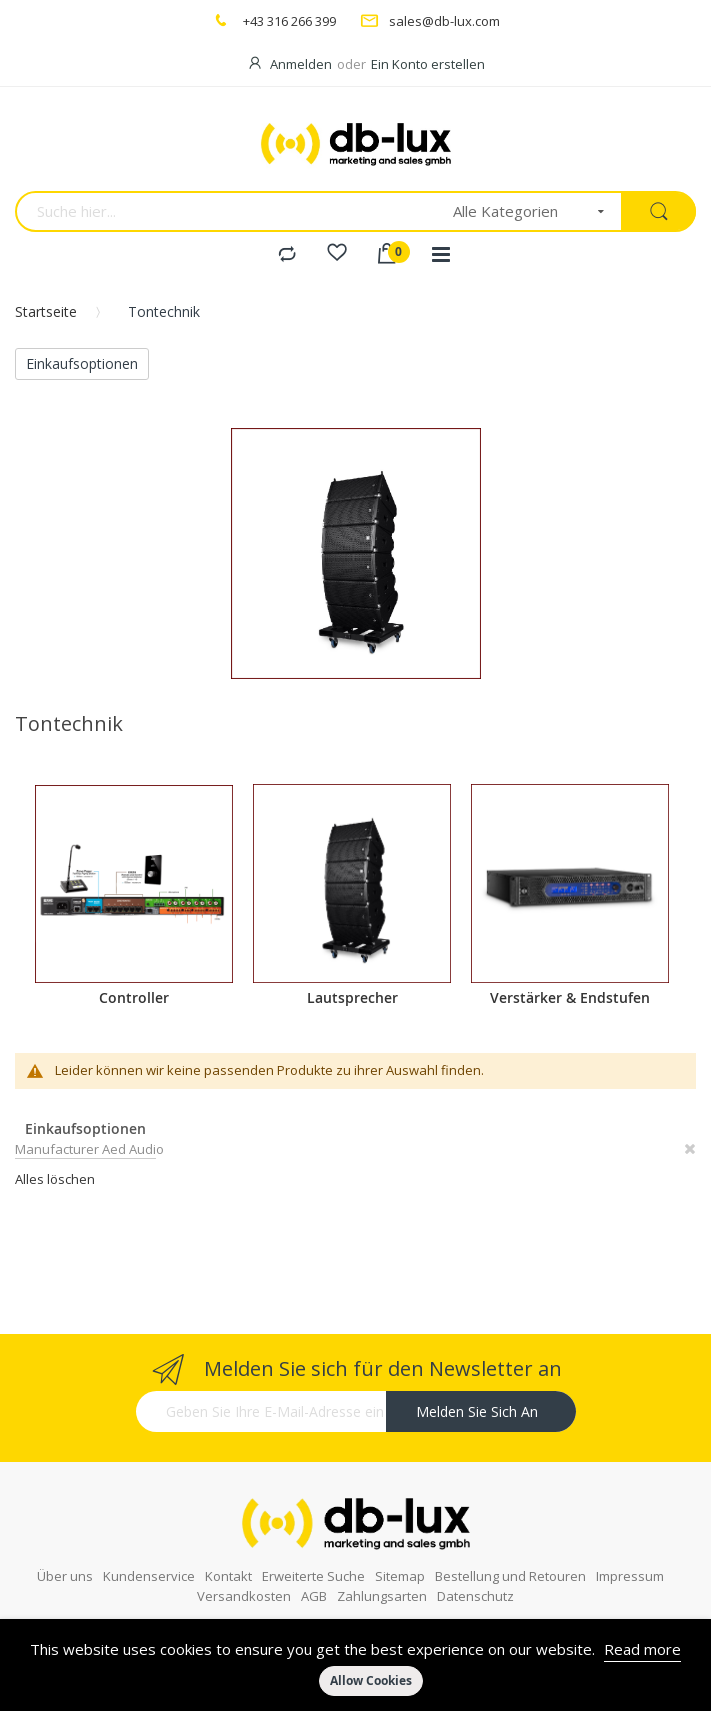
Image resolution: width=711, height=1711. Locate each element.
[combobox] (227, 211)
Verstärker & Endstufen (570, 997)
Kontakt (228, 1561)
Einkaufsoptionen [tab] (82, 363)
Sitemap (400, 1561)
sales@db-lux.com (444, 21)
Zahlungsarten (382, 1581)
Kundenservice (149, 1561)
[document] (355, 1665)
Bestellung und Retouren (510, 1561)
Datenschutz (475, 1581)
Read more (642, 1649)
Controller (134, 997)
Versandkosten (244, 1581)
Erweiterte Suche (313, 1561)
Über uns (65, 1561)
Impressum (630, 1561)
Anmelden (301, 64)
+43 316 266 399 (289, 21)
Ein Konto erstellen (428, 64)
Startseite (46, 311)
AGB (314, 1581)
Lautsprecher (352, 997)
